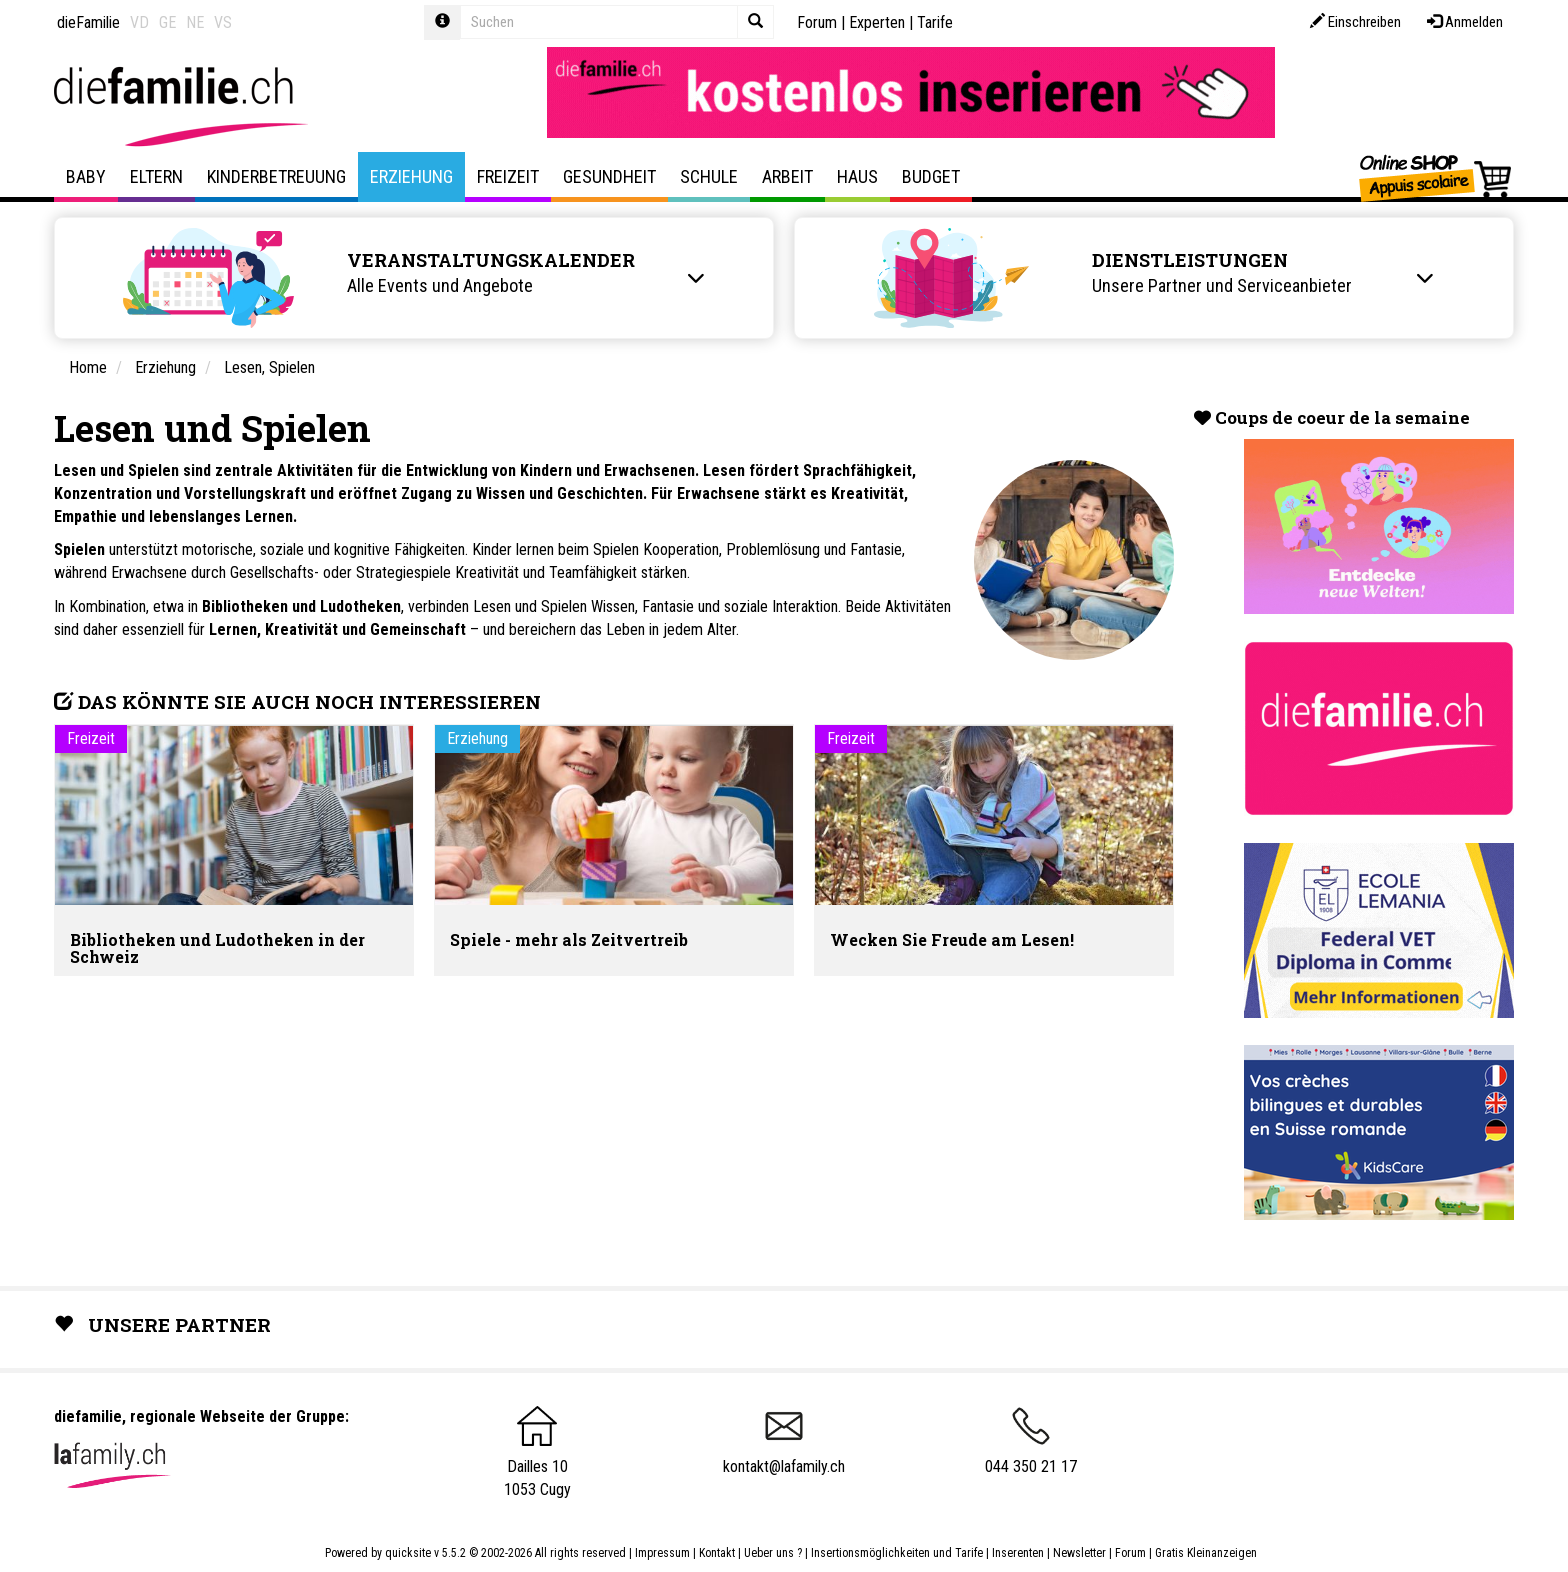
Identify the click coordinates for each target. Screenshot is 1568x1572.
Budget (931, 176)
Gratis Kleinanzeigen (1206, 1553)
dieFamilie (88, 22)
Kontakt (717, 1553)
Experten (877, 22)
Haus (857, 176)
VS (223, 22)
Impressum (662, 1553)
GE (167, 22)
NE (195, 22)
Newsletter (1079, 1553)
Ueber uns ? (773, 1553)
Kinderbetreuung (276, 176)
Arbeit (787, 176)
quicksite (408, 1553)
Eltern (156, 176)
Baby (86, 176)
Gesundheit (609, 176)
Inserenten (1019, 1553)
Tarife (935, 22)
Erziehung (411, 176)
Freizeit (508, 176)
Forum (817, 22)
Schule (709, 176)
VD (139, 22)
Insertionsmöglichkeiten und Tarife (897, 1553)
